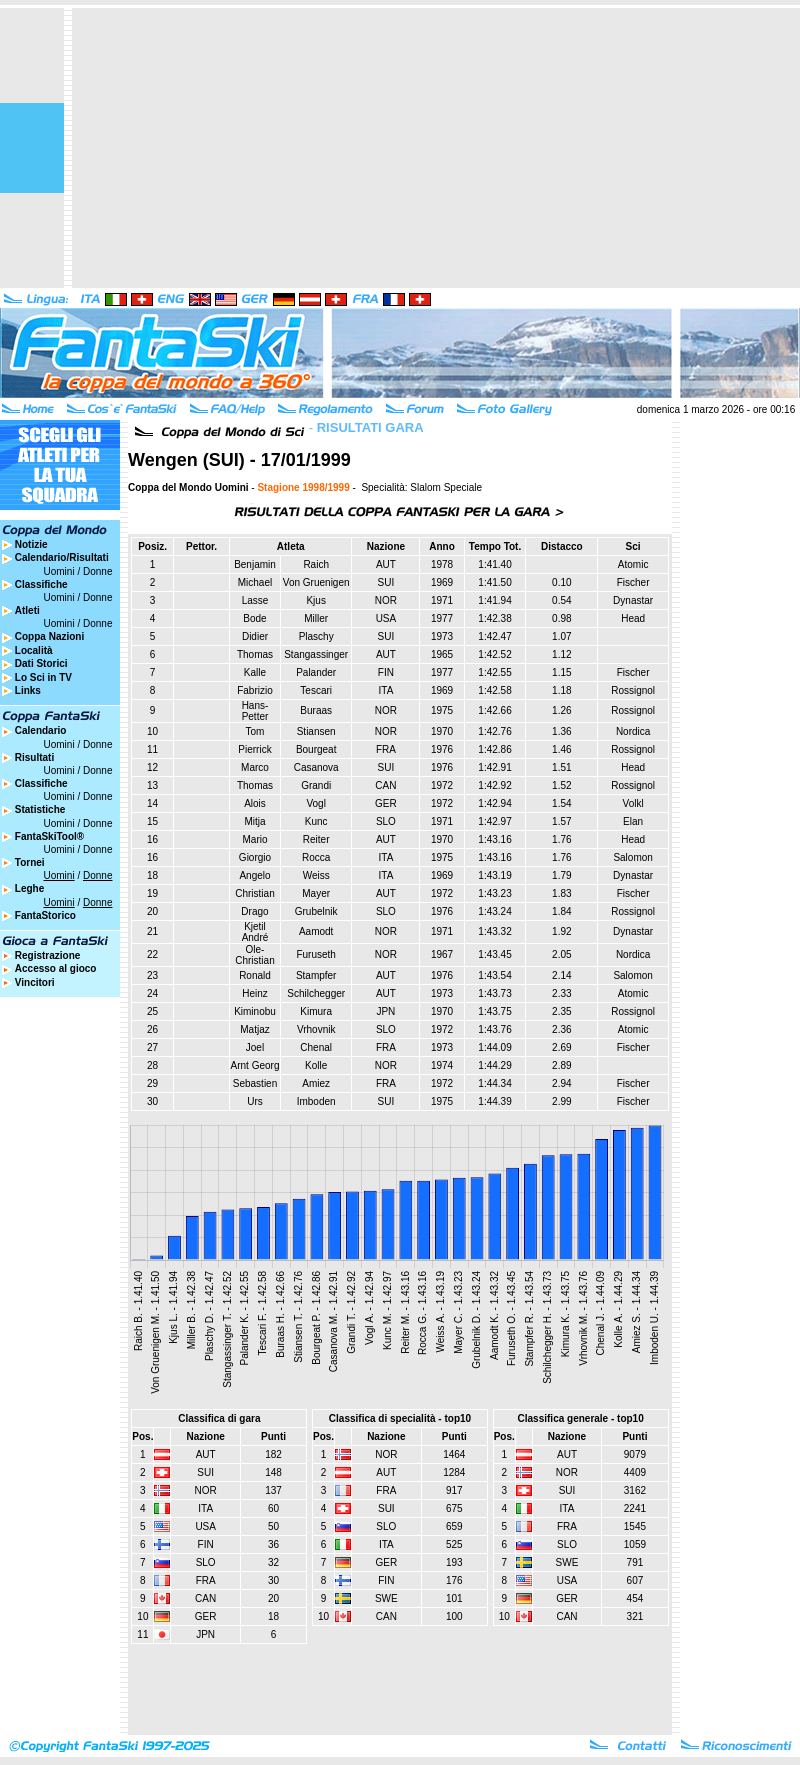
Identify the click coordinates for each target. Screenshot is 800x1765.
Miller (316, 618)
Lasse (255, 600)
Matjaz (254, 1029)
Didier (255, 636)
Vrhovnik (316, 1029)
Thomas (255, 654)
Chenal (316, 1047)
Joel (255, 1047)
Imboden (316, 1101)
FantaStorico (45, 915)
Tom (255, 731)
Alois (255, 803)
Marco (255, 767)
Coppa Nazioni (49, 636)
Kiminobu (255, 1011)
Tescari (316, 690)
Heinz (255, 993)
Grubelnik (316, 911)
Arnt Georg (255, 1065)
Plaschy (316, 636)
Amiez (316, 1083)
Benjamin (255, 564)
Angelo (254, 875)
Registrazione (48, 955)
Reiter (316, 839)
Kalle (255, 672)
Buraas (316, 710)
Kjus (315, 600)
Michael (255, 582)
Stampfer (316, 975)
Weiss (316, 875)
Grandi (316, 785)
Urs (255, 1101)
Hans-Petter (255, 711)
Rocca (316, 857)
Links (28, 690)
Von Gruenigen (316, 582)
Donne (97, 571)
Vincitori (35, 982)
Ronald (255, 975)
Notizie (31, 544)
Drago (254, 911)
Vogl (315, 803)
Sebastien (255, 1083)
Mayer (316, 893)
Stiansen (316, 731)
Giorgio (255, 857)
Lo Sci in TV (43, 677)
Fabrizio (255, 690)
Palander (316, 672)
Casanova (316, 767)
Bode (254, 618)
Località (34, 650)
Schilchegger (316, 993)
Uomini (59, 571)
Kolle (316, 1065)
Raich (316, 564)
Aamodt (316, 931)
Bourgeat (316, 749)
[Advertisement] (420, 148)
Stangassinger (316, 654)
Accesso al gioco (56, 968)
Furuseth (315, 954)
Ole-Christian (254, 955)
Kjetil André (255, 932)
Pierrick (254, 749)
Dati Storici (41, 663)
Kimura (316, 1011)
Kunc (316, 821)
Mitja (254, 821)
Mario (254, 839)
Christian (254, 893)
